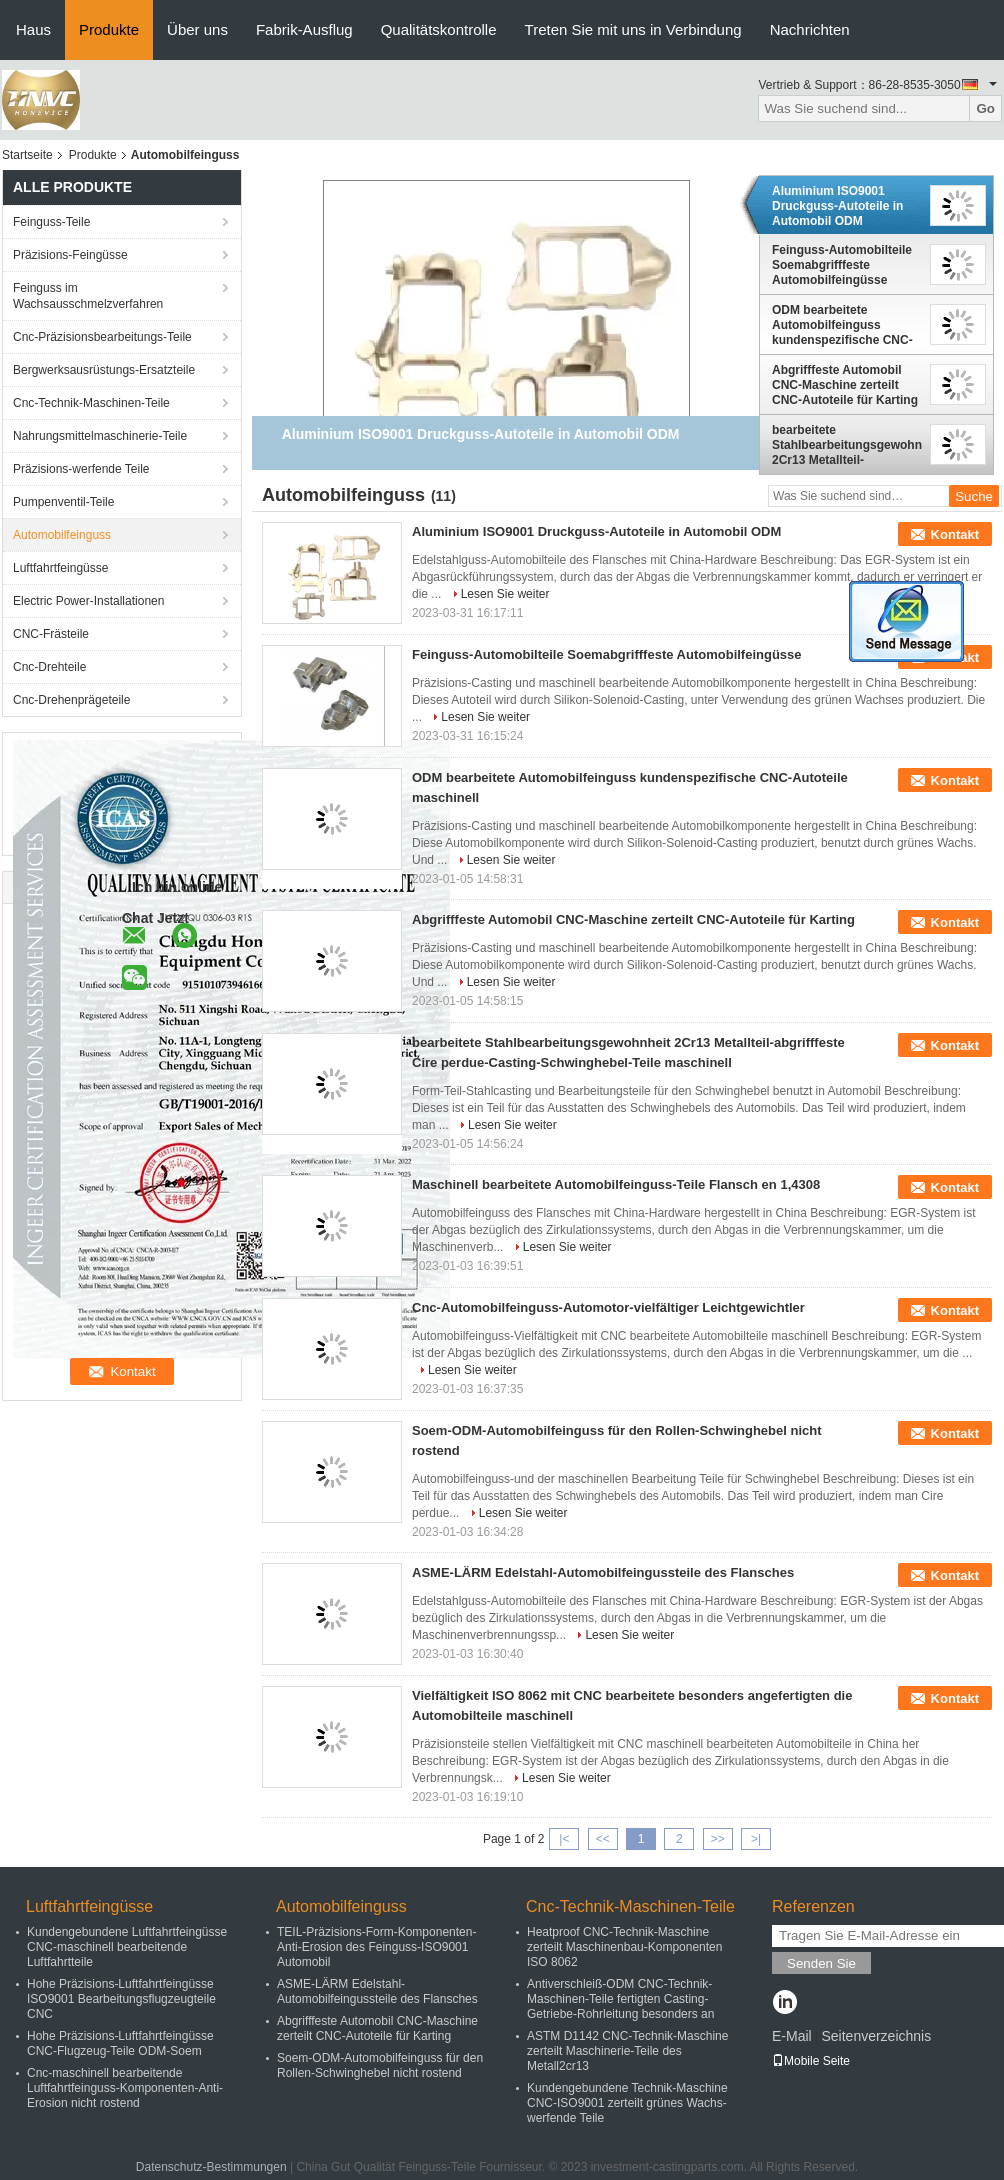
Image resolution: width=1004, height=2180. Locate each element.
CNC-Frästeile (51, 634)
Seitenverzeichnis (876, 2036)
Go (985, 108)
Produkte (109, 29)
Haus (33, 29)
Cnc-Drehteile (49, 667)
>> (718, 1839)
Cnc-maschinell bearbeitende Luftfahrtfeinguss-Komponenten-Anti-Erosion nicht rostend (125, 2088)
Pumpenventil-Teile (63, 502)
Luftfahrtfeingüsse (60, 568)
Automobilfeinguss (62, 535)
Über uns (197, 29)
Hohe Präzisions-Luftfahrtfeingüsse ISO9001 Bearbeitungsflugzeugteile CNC (121, 1999)
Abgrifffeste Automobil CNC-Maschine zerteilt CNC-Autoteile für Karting (845, 385)
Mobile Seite (811, 2061)
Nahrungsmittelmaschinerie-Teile (100, 436)
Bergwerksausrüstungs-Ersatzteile (104, 370)
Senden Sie (821, 1963)
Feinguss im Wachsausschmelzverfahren (88, 296)
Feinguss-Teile (51, 222)
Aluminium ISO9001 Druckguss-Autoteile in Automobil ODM (837, 206)
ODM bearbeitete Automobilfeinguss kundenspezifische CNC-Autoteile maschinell (842, 325)
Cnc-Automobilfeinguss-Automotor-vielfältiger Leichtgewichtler (608, 1307)
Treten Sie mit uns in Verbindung (633, 29)
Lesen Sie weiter (505, 594)
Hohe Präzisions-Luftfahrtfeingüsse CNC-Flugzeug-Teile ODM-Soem (120, 2043)
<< (603, 1839)
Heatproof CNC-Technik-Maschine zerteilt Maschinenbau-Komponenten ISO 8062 (624, 1947)
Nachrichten (810, 29)
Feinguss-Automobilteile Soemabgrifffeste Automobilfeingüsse (842, 265)
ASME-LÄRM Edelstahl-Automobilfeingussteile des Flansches (603, 1572)
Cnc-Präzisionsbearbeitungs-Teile (102, 337)
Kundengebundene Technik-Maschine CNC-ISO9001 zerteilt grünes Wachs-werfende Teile (627, 2103)
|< (564, 1839)
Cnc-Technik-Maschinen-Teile (91, 403)
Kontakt (955, 534)
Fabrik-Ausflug (304, 29)
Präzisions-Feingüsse (70, 255)
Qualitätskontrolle (439, 29)
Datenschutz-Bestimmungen (211, 2167)
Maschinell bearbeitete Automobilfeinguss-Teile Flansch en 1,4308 (616, 1184)
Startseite (27, 155)
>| (756, 1839)
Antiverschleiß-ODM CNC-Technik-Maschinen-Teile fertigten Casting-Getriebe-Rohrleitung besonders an (620, 1999)
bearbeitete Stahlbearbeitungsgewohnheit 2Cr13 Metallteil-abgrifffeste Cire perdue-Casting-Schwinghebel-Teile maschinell (847, 445)
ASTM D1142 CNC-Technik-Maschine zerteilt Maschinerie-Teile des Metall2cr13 (627, 2051)
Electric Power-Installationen (88, 601)
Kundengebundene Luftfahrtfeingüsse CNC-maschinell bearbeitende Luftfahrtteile (127, 1947)
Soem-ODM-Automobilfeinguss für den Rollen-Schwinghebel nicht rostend (380, 2065)
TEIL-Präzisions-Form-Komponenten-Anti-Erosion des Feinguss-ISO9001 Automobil (376, 1947)
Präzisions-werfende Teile (81, 469)
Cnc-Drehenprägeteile (71, 700)
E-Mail (792, 2036)
